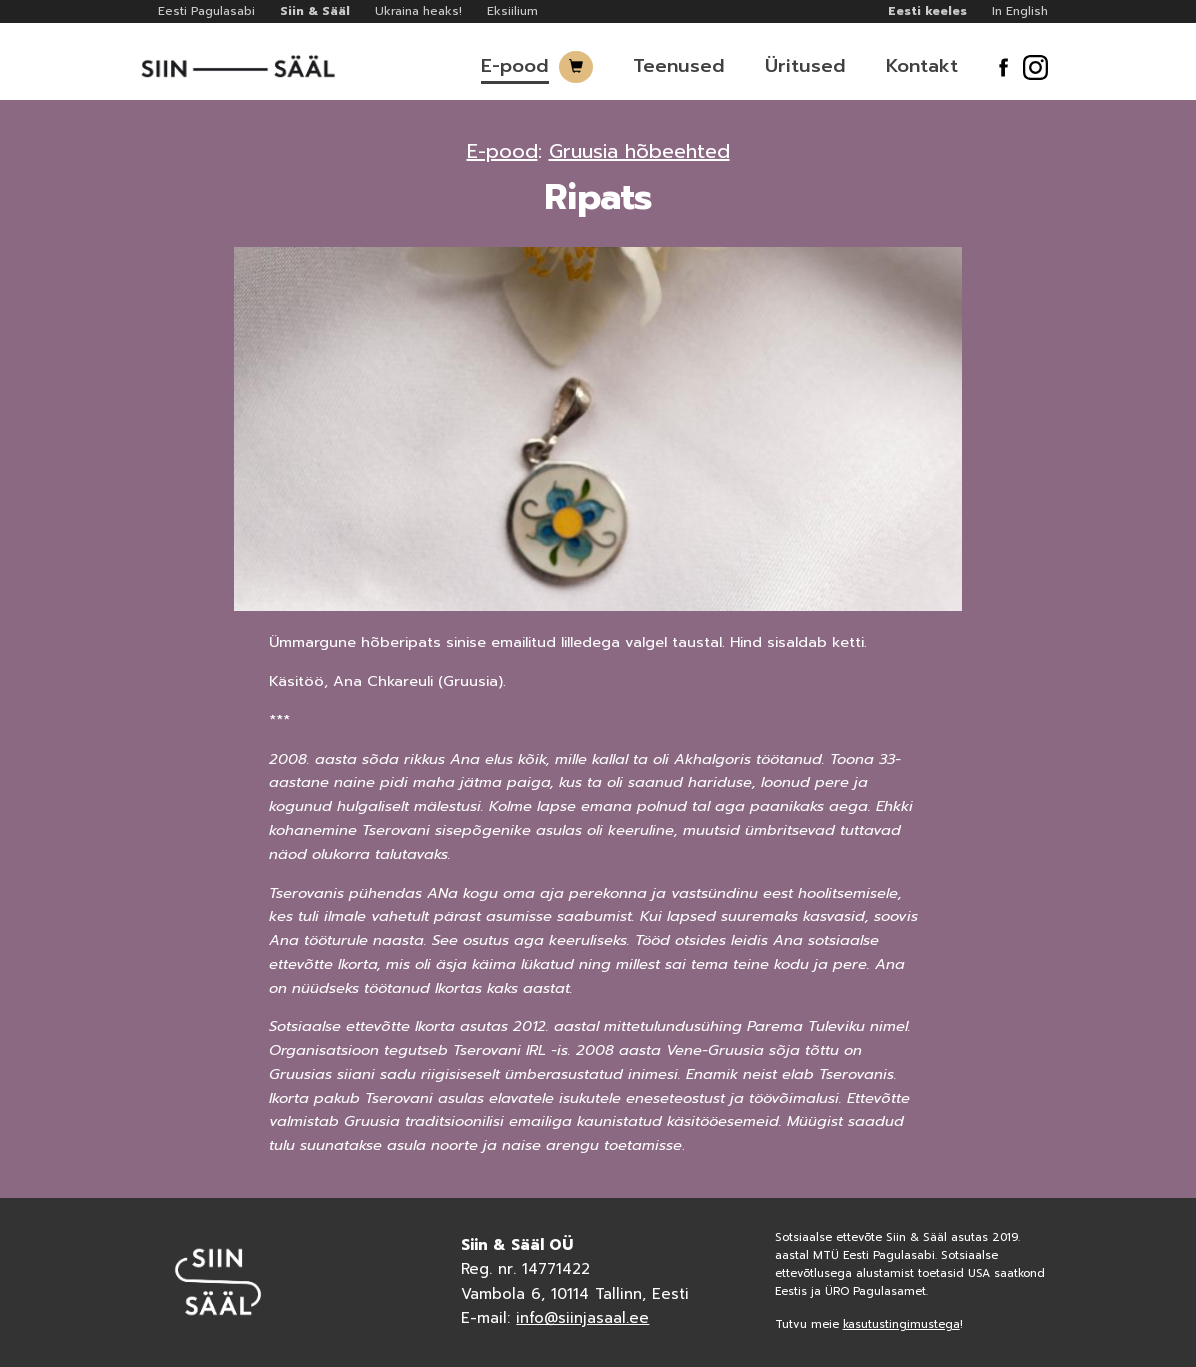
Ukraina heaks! (418, 11)
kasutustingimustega (901, 1324)
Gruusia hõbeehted (639, 151)
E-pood (515, 66)
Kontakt (922, 66)
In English (1020, 11)
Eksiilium (512, 11)
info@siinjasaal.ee (582, 1318)
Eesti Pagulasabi (206, 11)
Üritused (805, 66)
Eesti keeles (927, 11)
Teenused (679, 66)
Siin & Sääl (315, 11)
